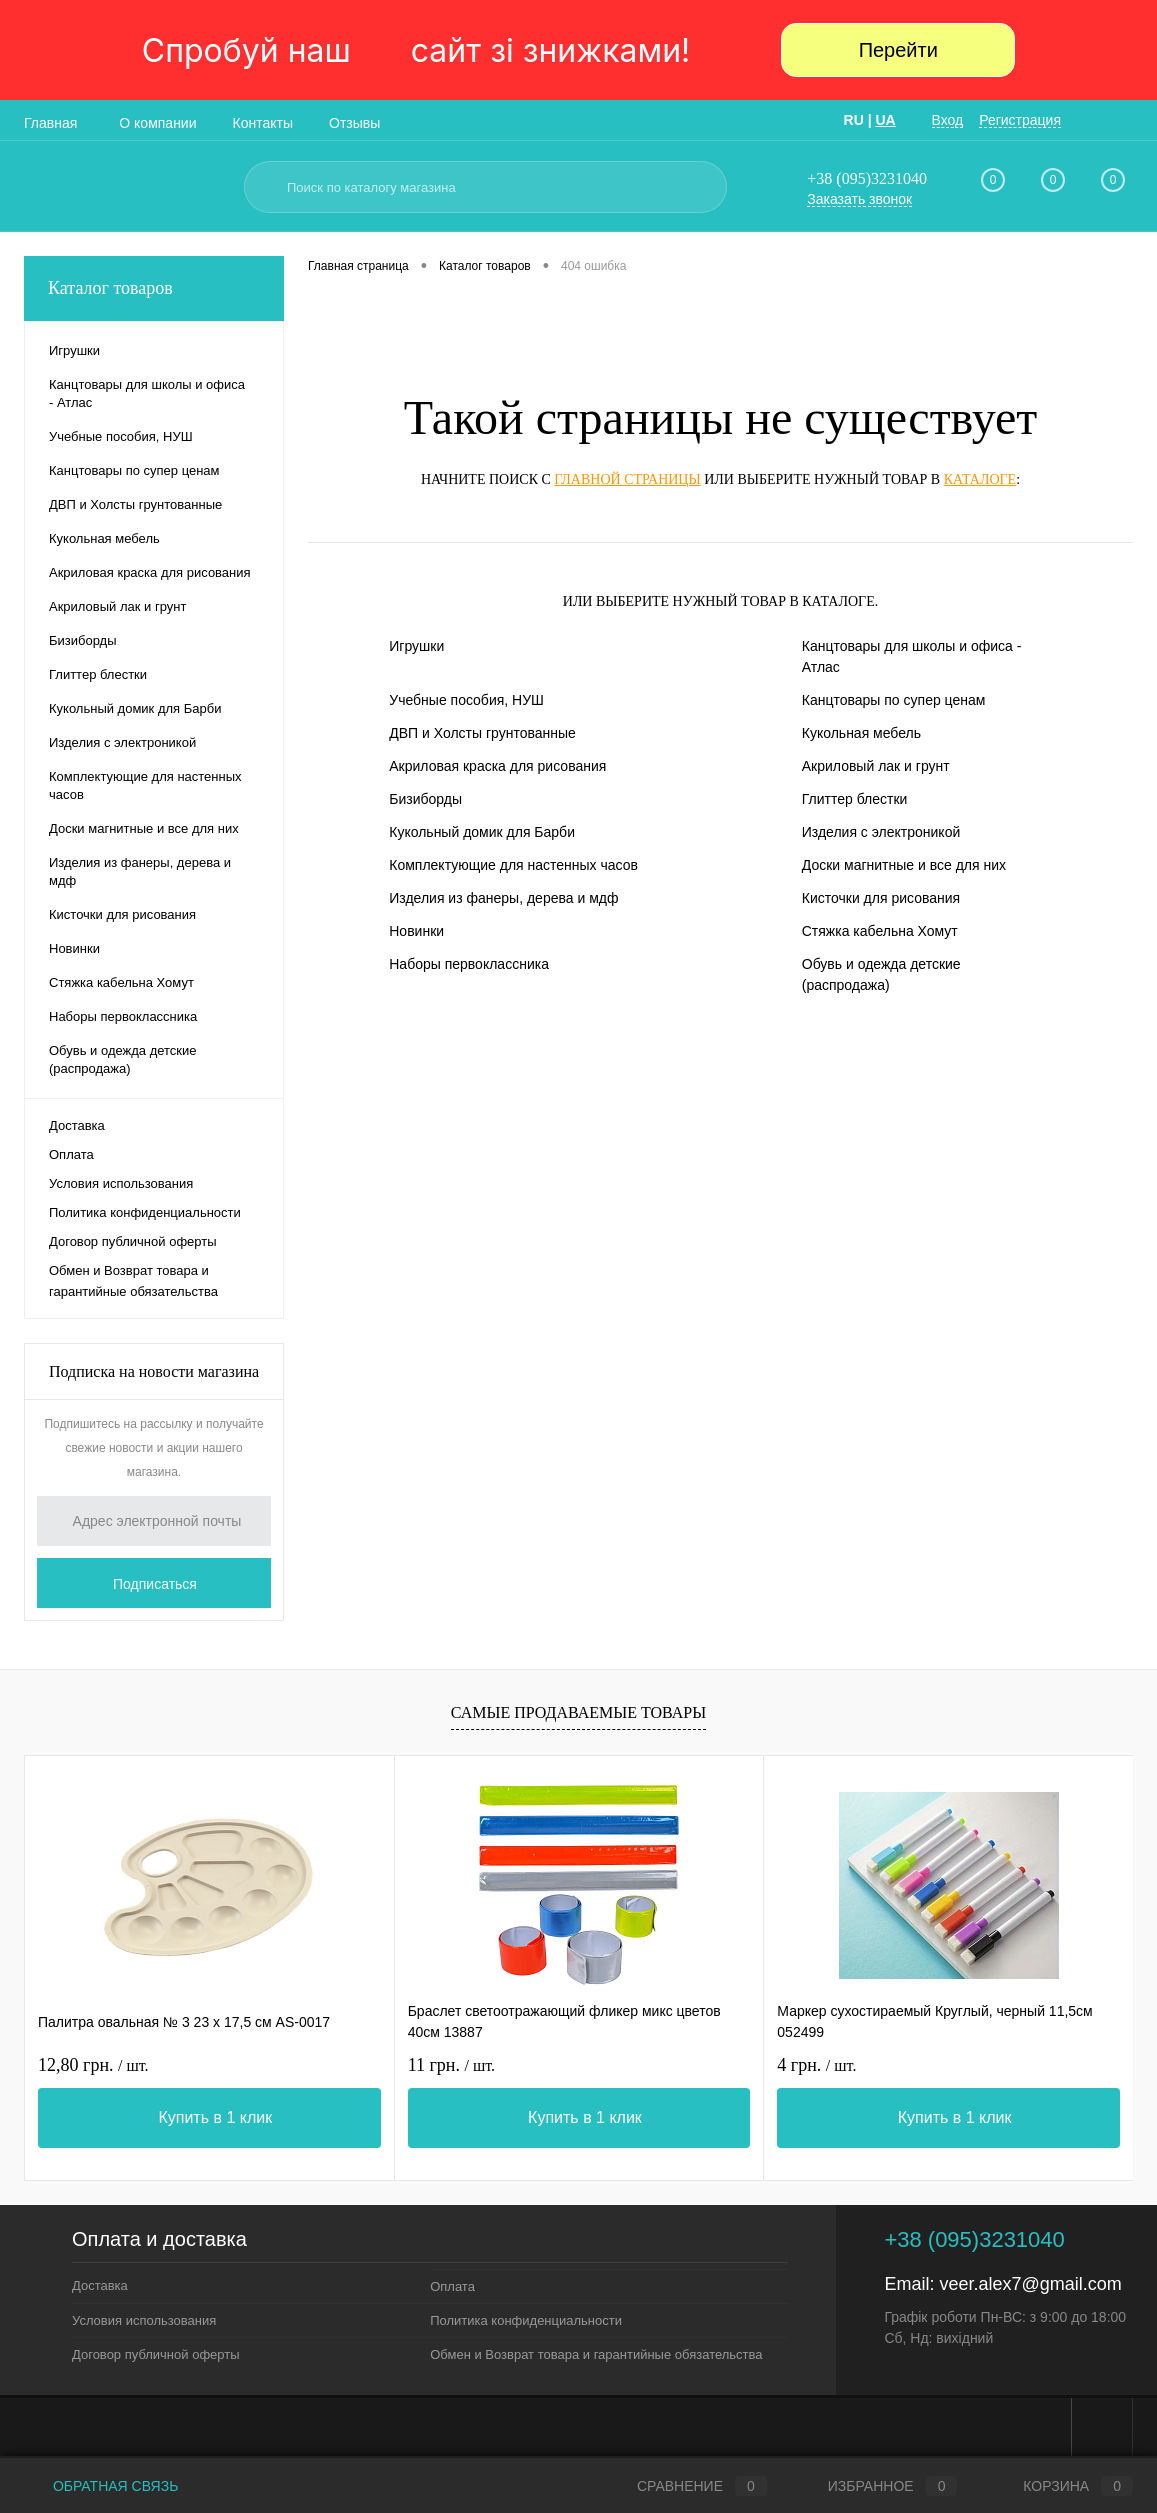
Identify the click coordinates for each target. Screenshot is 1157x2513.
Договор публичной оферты (133, 1241)
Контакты (263, 123)
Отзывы (354, 123)
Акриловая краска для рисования (497, 766)
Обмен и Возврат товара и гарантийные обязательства (133, 1281)
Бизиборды (425, 799)
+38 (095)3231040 (867, 178)
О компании (157, 123)
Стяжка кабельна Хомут (880, 931)
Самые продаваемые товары (578, 1712)
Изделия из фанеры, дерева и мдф (503, 898)
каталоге (980, 479)
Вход (948, 120)
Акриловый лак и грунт (876, 766)
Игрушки (416, 646)
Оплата (71, 1154)
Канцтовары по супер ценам (894, 700)
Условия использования (121, 1183)
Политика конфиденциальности (145, 1212)
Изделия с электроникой (881, 832)
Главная (50, 123)
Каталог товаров (154, 288)
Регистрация (1020, 120)
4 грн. (816, 2065)
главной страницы (627, 479)
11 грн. (451, 2065)
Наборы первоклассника (469, 964)
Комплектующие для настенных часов (513, 865)
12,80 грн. (93, 2065)
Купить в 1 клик (215, 2117)
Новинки (416, 931)
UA (885, 120)
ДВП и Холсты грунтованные (482, 733)
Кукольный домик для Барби (482, 832)
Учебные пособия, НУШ (466, 700)
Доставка (77, 1125)
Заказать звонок (859, 199)
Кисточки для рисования (881, 898)
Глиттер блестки (855, 799)
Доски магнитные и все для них (904, 865)
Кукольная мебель (861, 733)
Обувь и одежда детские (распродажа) (881, 974)
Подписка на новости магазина (154, 1371)
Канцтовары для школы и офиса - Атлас (912, 656)
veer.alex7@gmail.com (1030, 2284)
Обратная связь (101, 2486)
